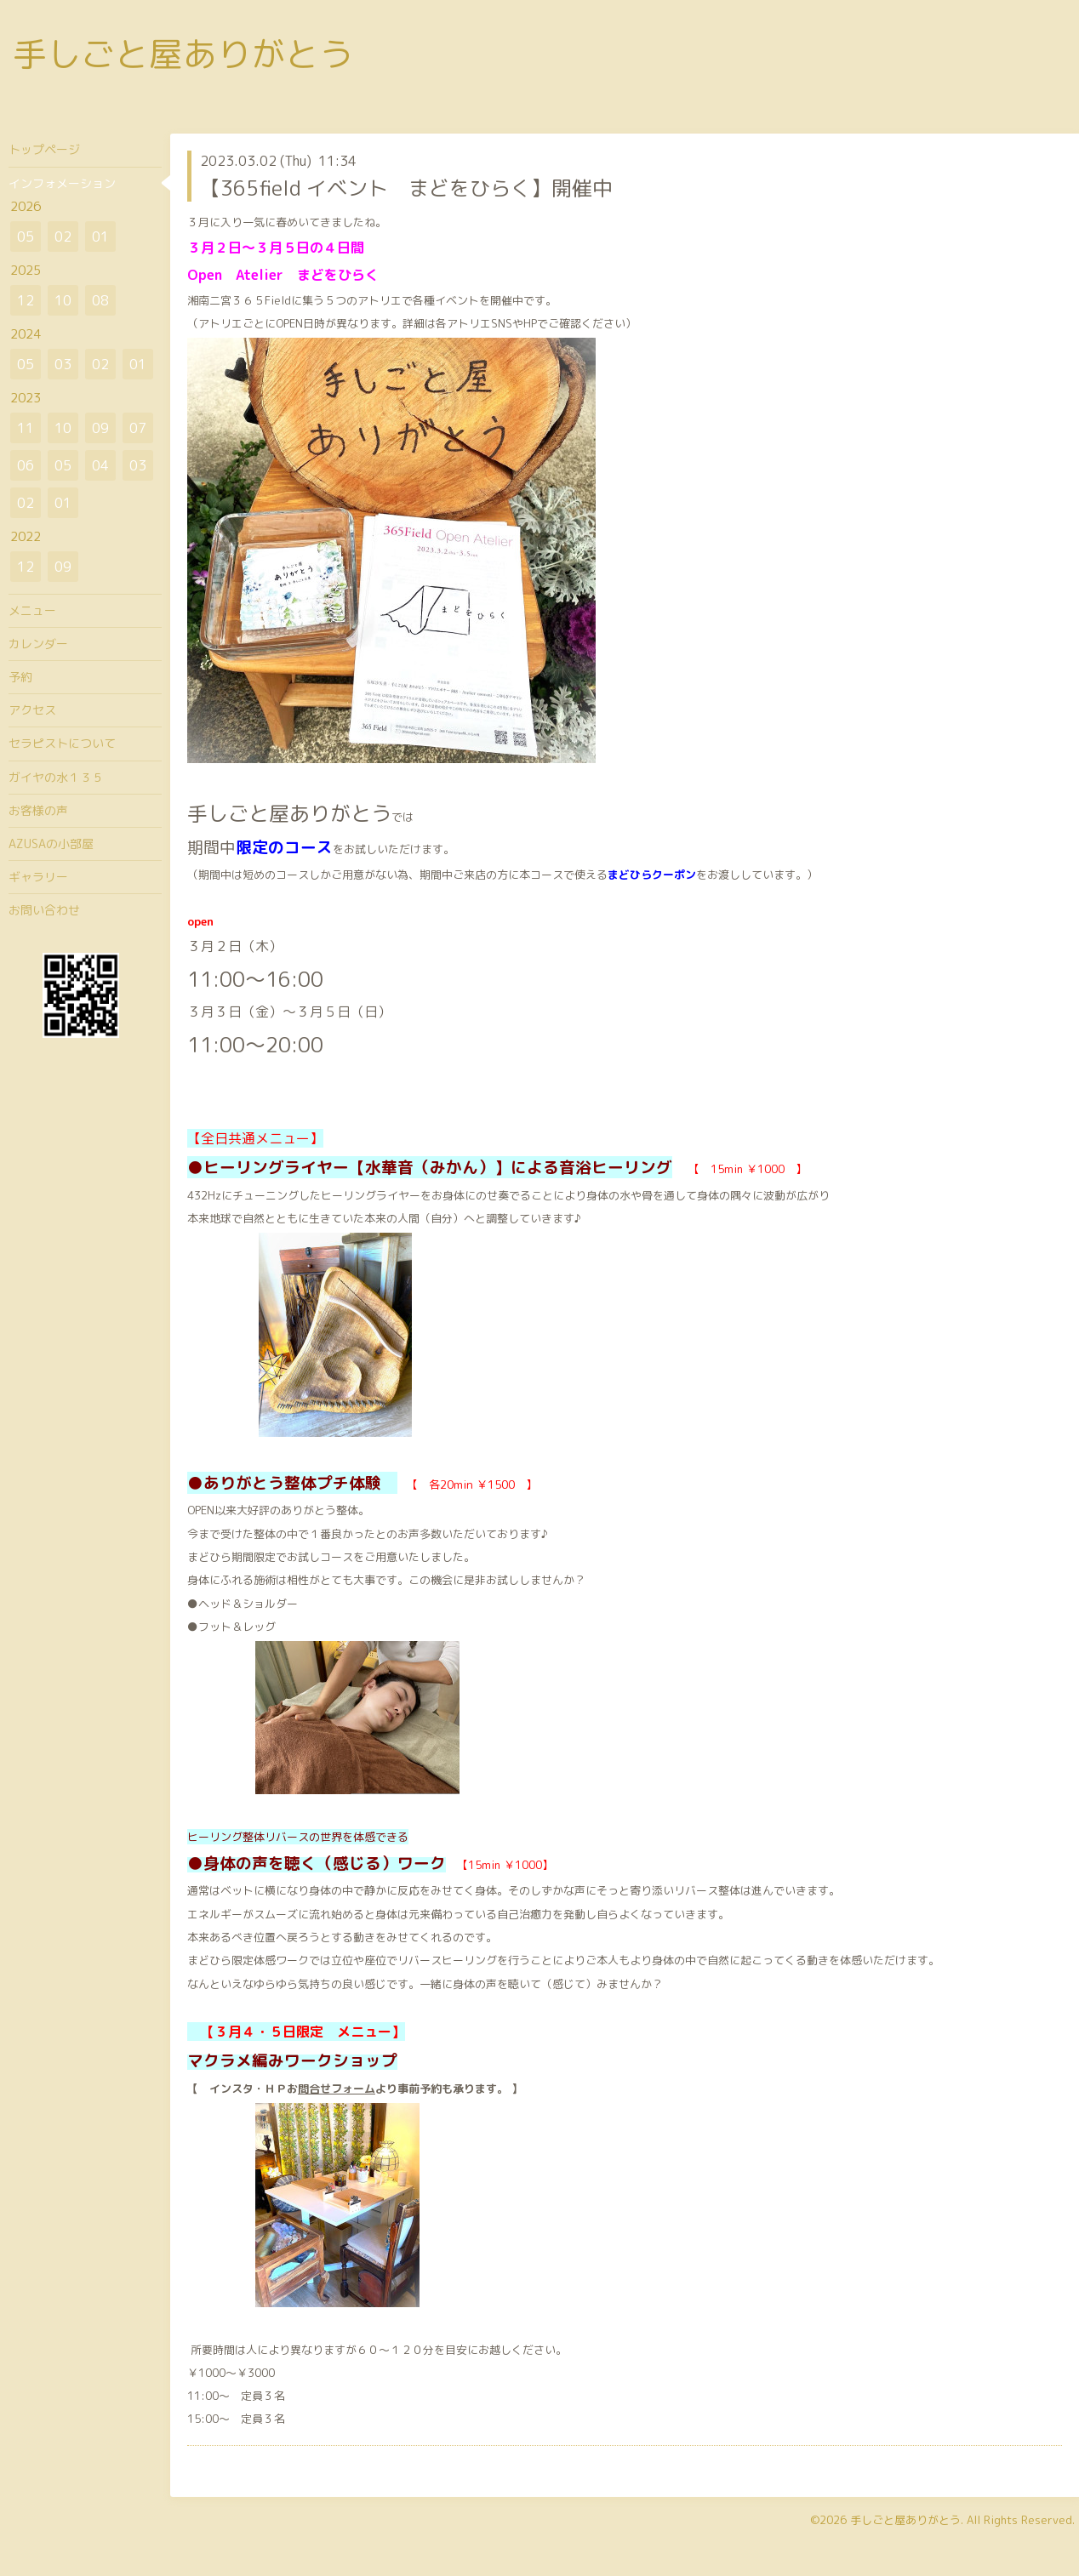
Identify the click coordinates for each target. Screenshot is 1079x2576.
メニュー (32, 610)
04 (100, 465)
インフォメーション (62, 183)
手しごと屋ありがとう (183, 53)
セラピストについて (62, 743)
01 (100, 236)
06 (25, 465)
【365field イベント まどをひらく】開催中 (406, 188)
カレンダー (38, 643)
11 (25, 428)
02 (62, 236)
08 (100, 300)
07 (137, 428)
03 (62, 364)
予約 (20, 677)
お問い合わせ (44, 910)
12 (25, 300)
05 (25, 236)
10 (62, 300)
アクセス (32, 710)
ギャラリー (38, 877)
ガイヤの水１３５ (56, 777)
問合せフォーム (336, 2088)
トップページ (44, 149)
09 (100, 428)
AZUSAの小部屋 (51, 843)
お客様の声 (38, 810)
